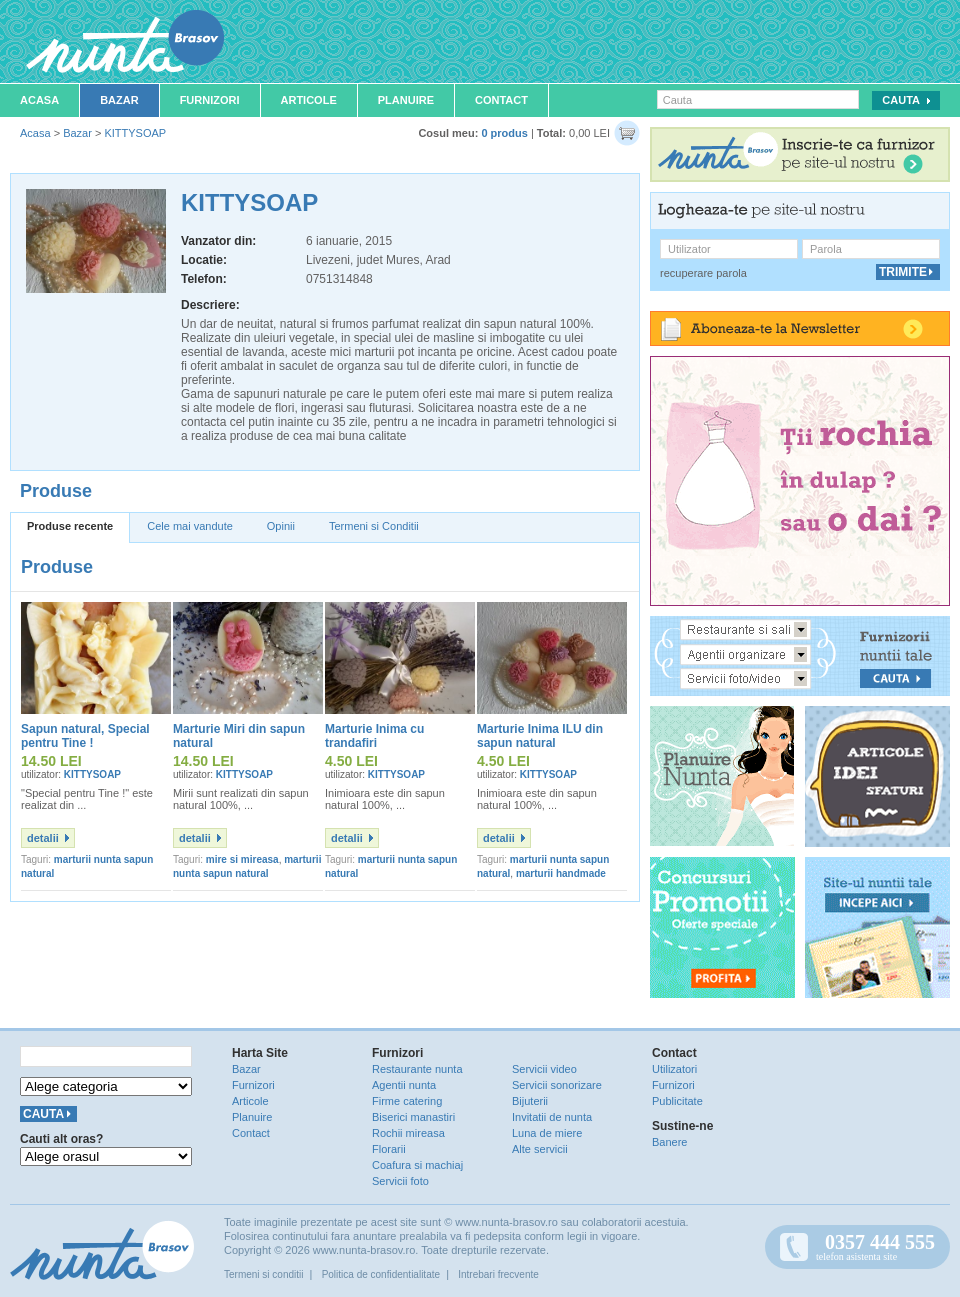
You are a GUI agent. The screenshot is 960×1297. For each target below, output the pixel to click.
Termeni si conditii (263, 1274)
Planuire (406, 100)
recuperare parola (703, 273)
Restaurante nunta (417, 1069)
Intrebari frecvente (498, 1274)
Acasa (39, 100)
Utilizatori (674, 1069)
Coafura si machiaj (417, 1165)
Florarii (389, 1149)
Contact (501, 100)
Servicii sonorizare (557, 1085)
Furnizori (210, 100)
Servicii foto (400, 1181)
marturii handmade (561, 873)
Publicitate (677, 1101)
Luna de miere (547, 1133)
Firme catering (407, 1101)
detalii (43, 838)
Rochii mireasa (408, 1133)
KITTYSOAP (135, 133)
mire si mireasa (242, 859)
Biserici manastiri (413, 1117)
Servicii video (544, 1069)
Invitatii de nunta (552, 1117)
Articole (309, 100)
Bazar (119, 100)
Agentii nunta (404, 1085)
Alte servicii (540, 1149)
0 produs (504, 133)
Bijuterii (530, 1101)
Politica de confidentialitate (381, 1274)
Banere (669, 1142)
